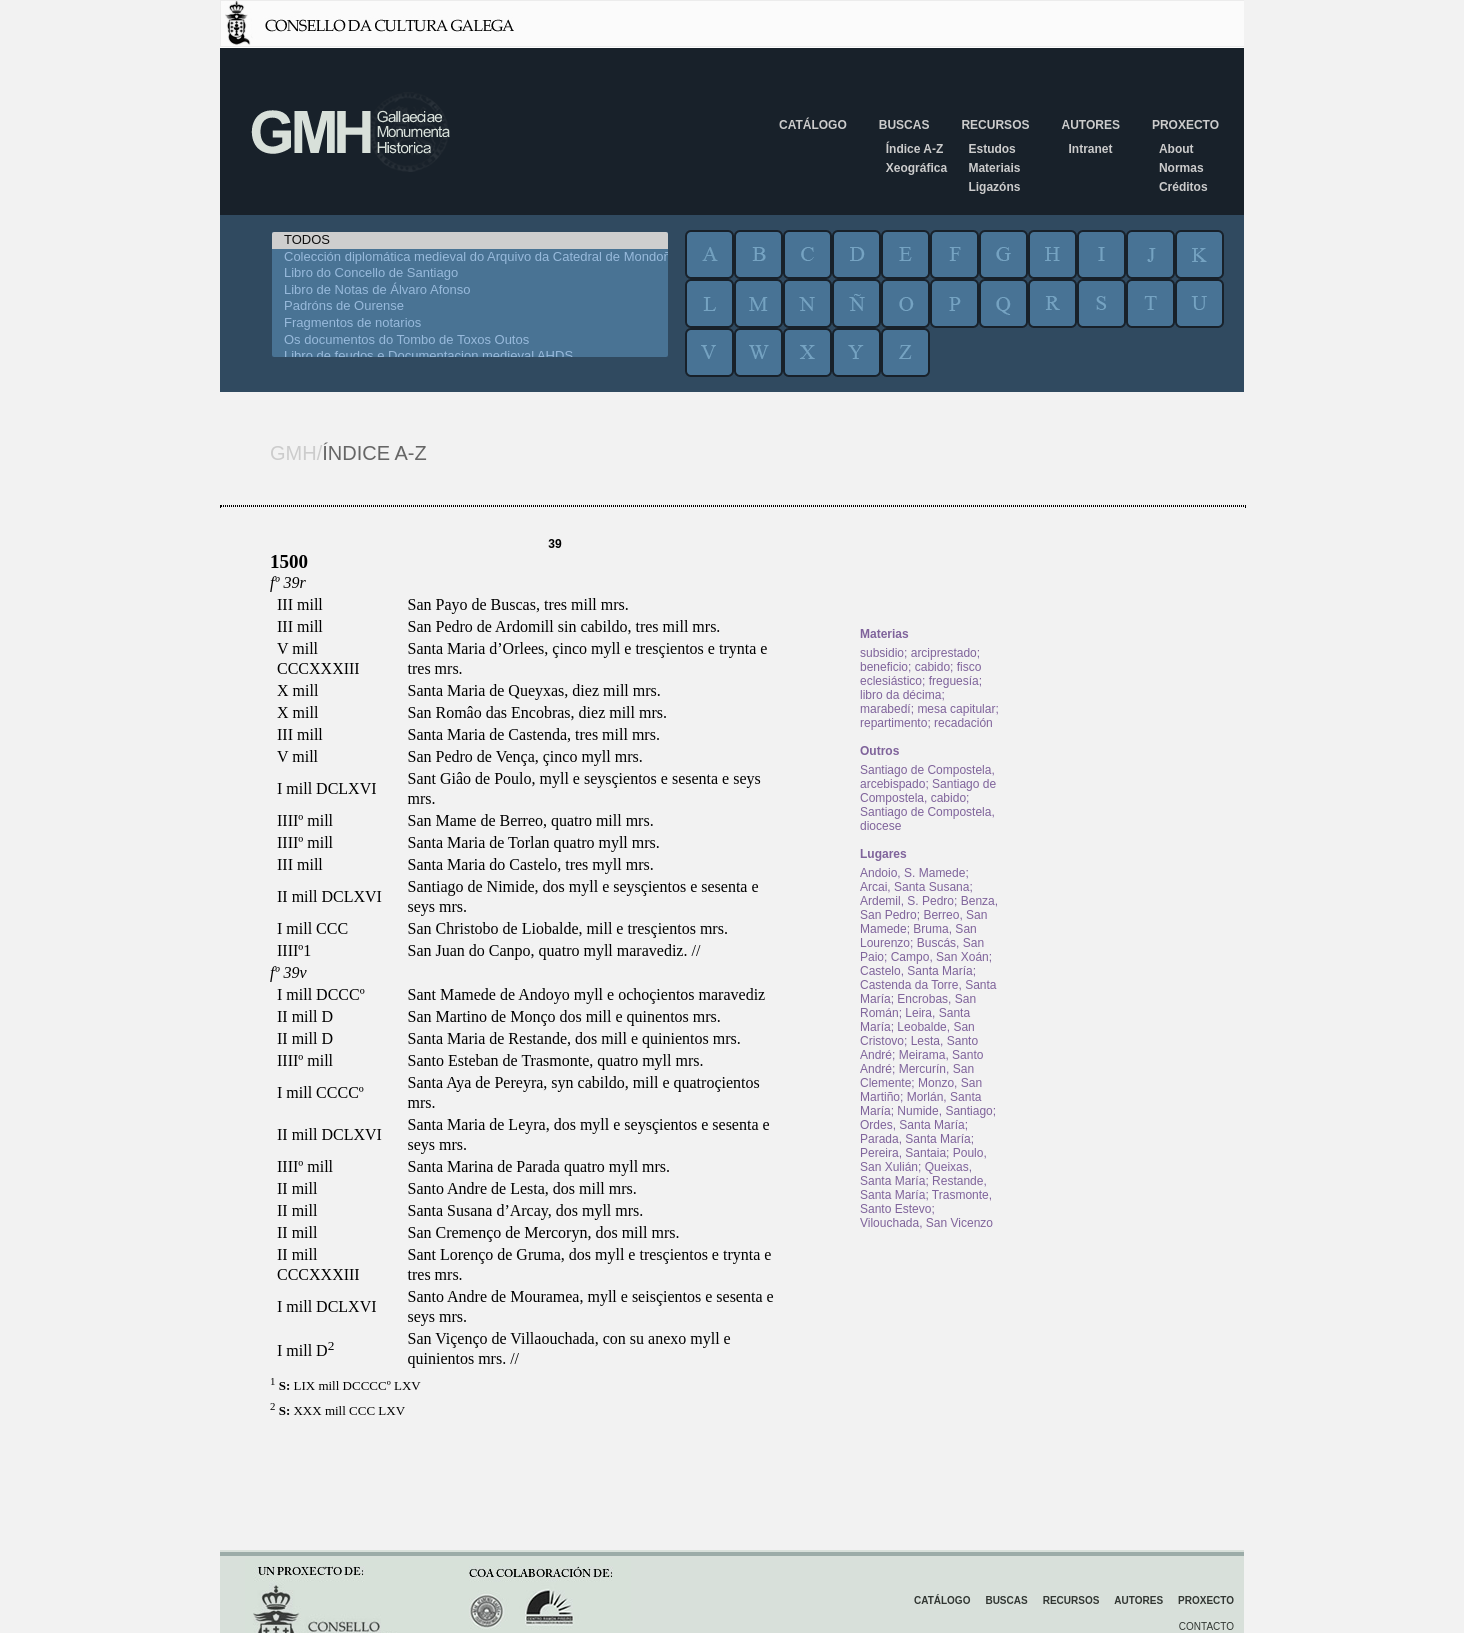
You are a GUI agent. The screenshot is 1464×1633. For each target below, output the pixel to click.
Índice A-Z (915, 149)
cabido (932, 667)
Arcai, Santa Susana (914, 887)
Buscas (904, 125)
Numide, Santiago (944, 1111)
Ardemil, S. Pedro (907, 901)
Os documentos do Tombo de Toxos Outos (470, 340)
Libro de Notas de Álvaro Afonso (470, 290)
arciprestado (944, 653)
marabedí (885, 709)
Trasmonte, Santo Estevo (926, 1202)
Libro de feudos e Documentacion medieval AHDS (470, 356)
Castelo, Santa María (916, 971)
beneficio (884, 667)
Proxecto (1185, 125)
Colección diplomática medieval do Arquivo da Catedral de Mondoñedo (470, 257)
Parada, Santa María (915, 1139)
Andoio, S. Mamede (912, 873)
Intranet (1090, 149)
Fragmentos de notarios (470, 323)
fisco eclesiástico (920, 674)
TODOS (470, 240)
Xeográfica (916, 168)
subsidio (882, 653)
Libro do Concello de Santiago (470, 273)
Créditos (1183, 187)
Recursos (995, 125)
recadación (963, 723)
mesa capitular (956, 709)
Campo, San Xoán (940, 957)
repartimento (893, 723)
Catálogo (813, 125)
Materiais (994, 168)
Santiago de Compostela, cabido (928, 791)
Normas (1181, 168)
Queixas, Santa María (916, 1174)
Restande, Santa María (923, 1188)
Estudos (991, 149)
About (1176, 149)
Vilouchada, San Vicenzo (926, 1223)
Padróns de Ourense (470, 306)
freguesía (954, 681)
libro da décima (900, 695)
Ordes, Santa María (912, 1125)
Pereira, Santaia (903, 1153)
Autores (1090, 125)
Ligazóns (994, 187)
